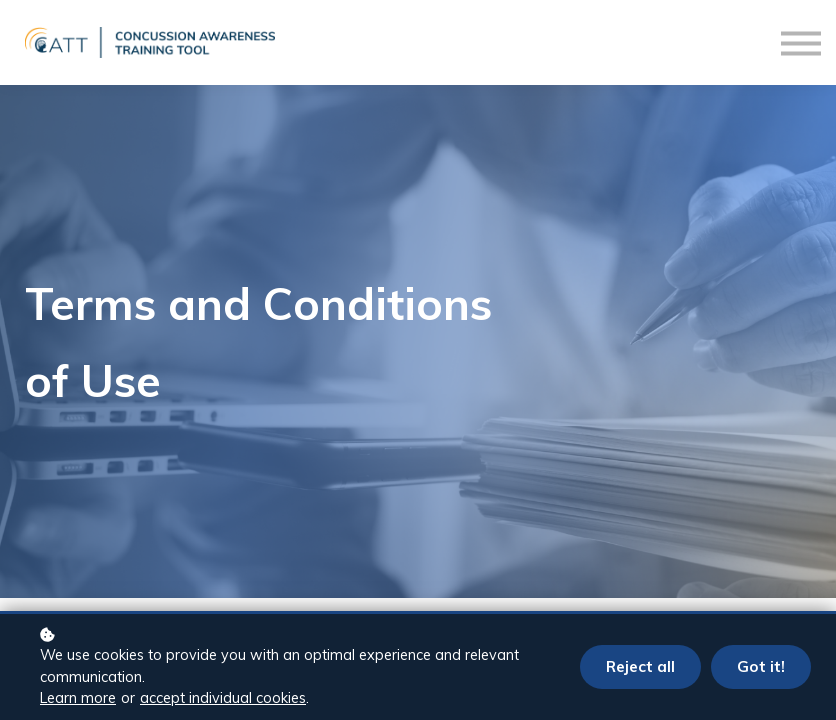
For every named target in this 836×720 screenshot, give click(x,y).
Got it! (761, 666)
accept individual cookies (223, 698)
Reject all (640, 666)
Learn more (78, 698)
